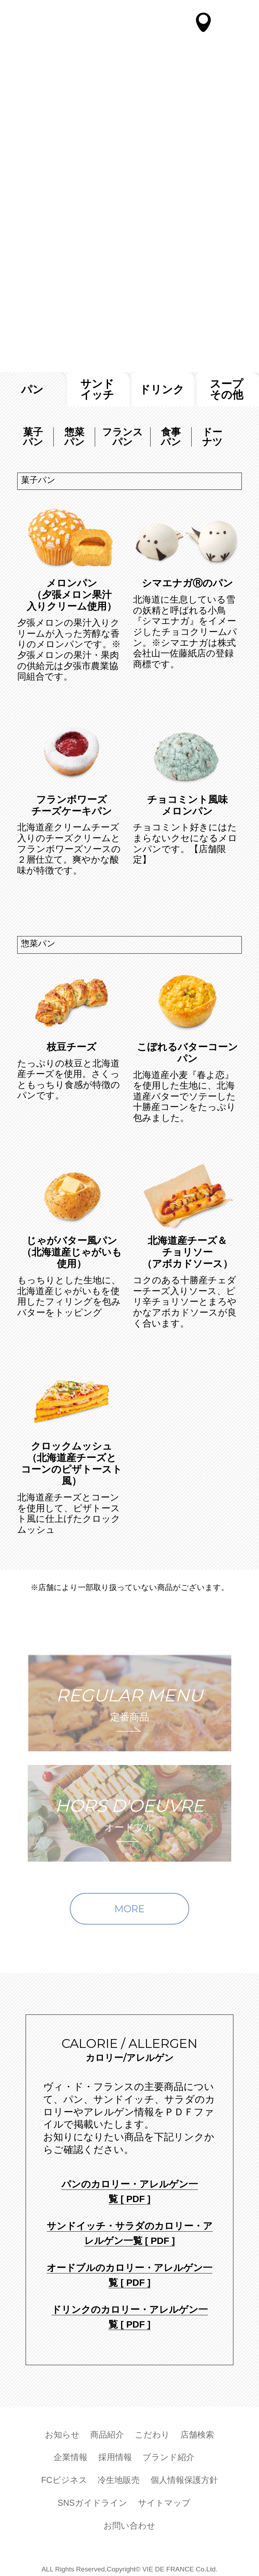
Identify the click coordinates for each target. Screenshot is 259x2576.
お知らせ (62, 2433)
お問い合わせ (129, 2524)
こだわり (152, 2433)
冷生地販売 (119, 2478)
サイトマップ (164, 2501)
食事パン (171, 437)
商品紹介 (107, 2433)
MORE (129, 1909)
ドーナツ (212, 437)
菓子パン (33, 437)
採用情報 (115, 2455)
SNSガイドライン (92, 2501)
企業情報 (70, 2455)
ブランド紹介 (168, 2455)
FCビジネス (64, 2478)
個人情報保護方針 (184, 2478)
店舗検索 (197, 2433)
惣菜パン (74, 437)
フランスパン (122, 437)
